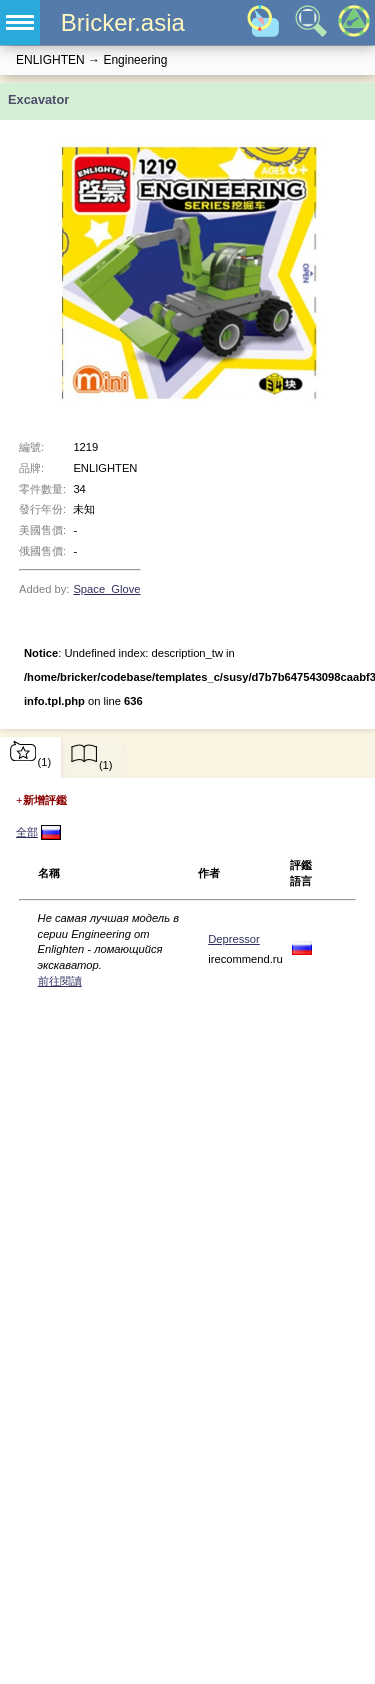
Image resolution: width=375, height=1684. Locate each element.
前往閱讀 (60, 981)
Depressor (234, 939)
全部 (27, 832)
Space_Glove (106, 589)
